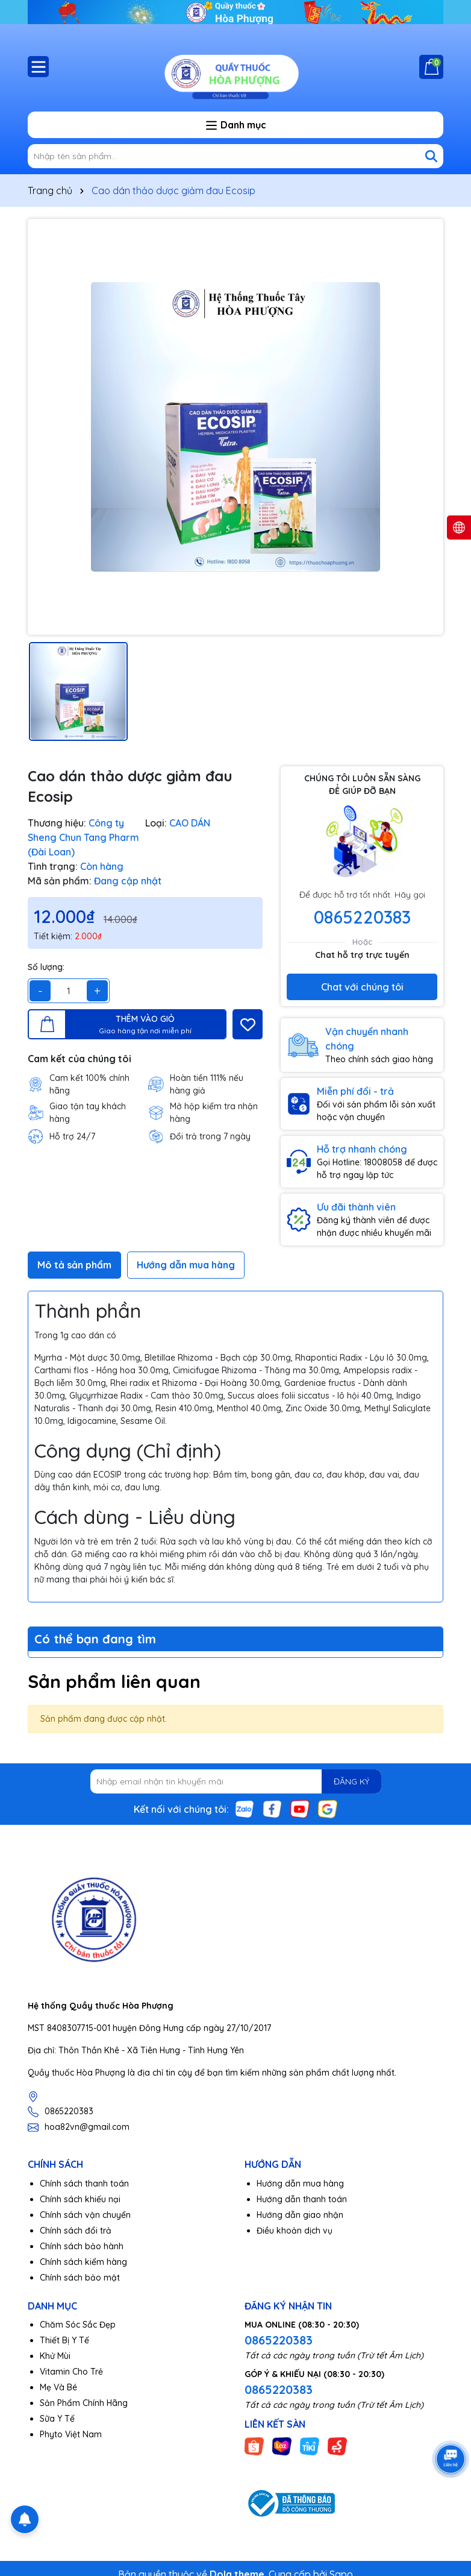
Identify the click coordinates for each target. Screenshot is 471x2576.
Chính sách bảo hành (81, 2246)
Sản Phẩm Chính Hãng (84, 2403)
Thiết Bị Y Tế (64, 2340)
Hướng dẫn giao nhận (300, 2214)
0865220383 (362, 917)
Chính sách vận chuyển (85, 2214)
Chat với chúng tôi (362, 987)
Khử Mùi (55, 2356)
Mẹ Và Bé (58, 2387)
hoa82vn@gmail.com (87, 2126)
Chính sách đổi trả (75, 2230)
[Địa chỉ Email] (235, 1781)
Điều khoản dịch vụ (294, 2230)
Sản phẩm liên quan (114, 1681)
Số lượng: (46, 967)
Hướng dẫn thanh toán (302, 2199)
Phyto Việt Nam (71, 2434)
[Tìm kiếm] (431, 156)
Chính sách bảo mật (80, 2277)
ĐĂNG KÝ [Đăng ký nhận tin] (351, 1781)
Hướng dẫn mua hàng (300, 2183)
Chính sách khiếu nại (80, 2199)
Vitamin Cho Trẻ (71, 2371)
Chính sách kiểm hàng (83, 2261)
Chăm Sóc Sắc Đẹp (78, 2324)
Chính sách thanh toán (84, 2183)
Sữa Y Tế (57, 2418)
